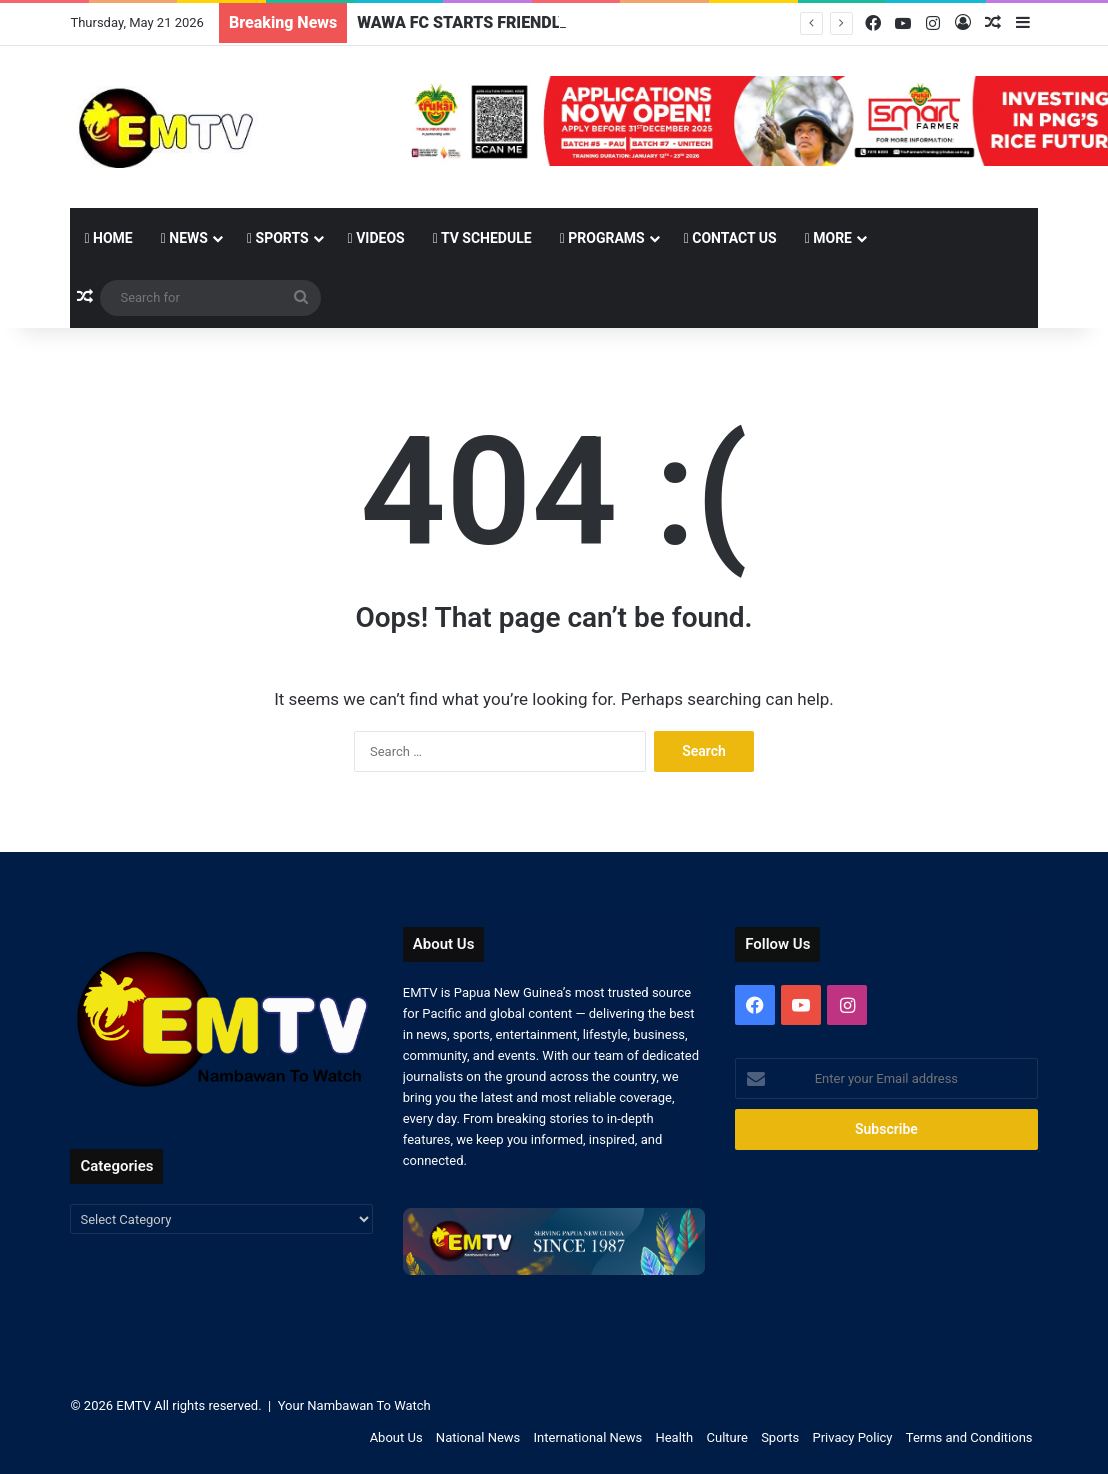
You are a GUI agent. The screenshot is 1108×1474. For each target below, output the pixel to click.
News (184, 238)
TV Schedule (482, 238)
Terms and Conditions (969, 1437)
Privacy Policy (852, 1437)
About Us (396, 1437)
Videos (376, 238)
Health (674, 1437)
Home (108, 238)
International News (588, 1437)
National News (478, 1437)
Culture (727, 1437)
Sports (278, 238)
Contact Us (730, 238)
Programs (602, 238)
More (828, 238)
